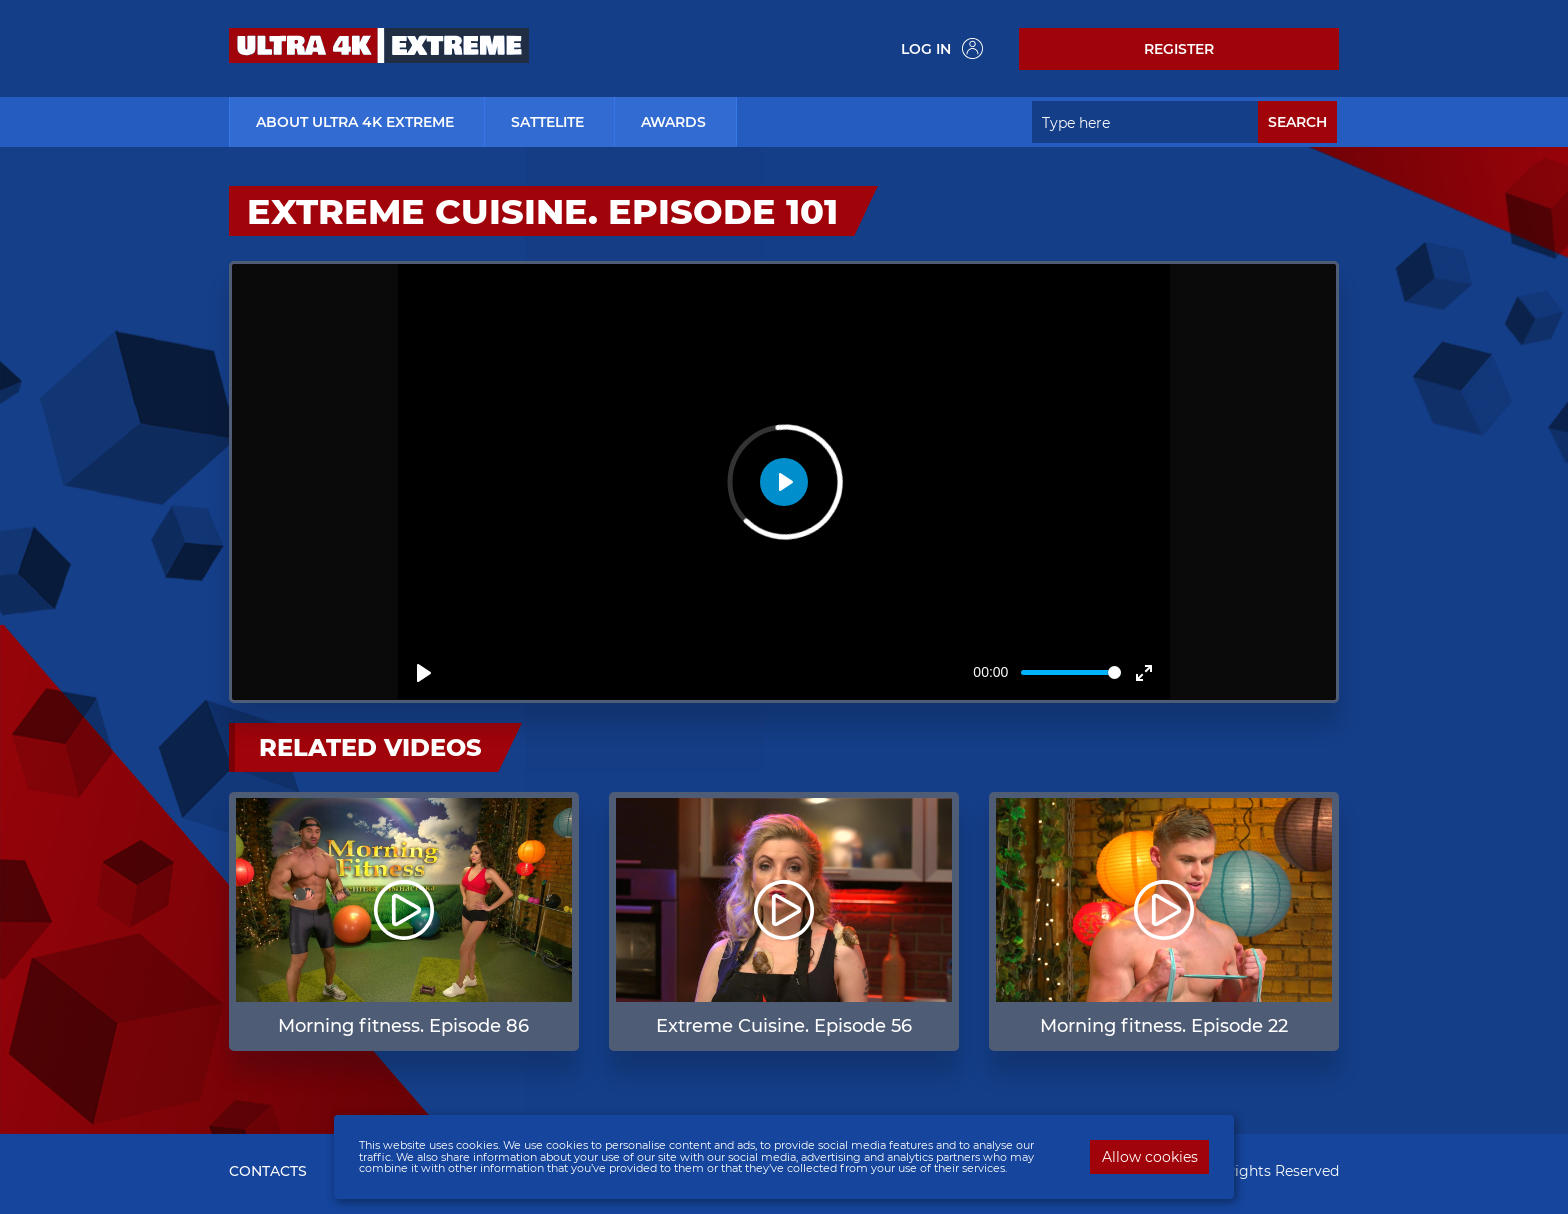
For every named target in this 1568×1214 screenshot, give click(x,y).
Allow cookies (1150, 1157)
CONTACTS (268, 1171)
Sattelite (547, 122)
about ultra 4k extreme (355, 122)
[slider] (1071, 672)
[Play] (424, 673)
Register (1179, 49)
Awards (673, 122)
